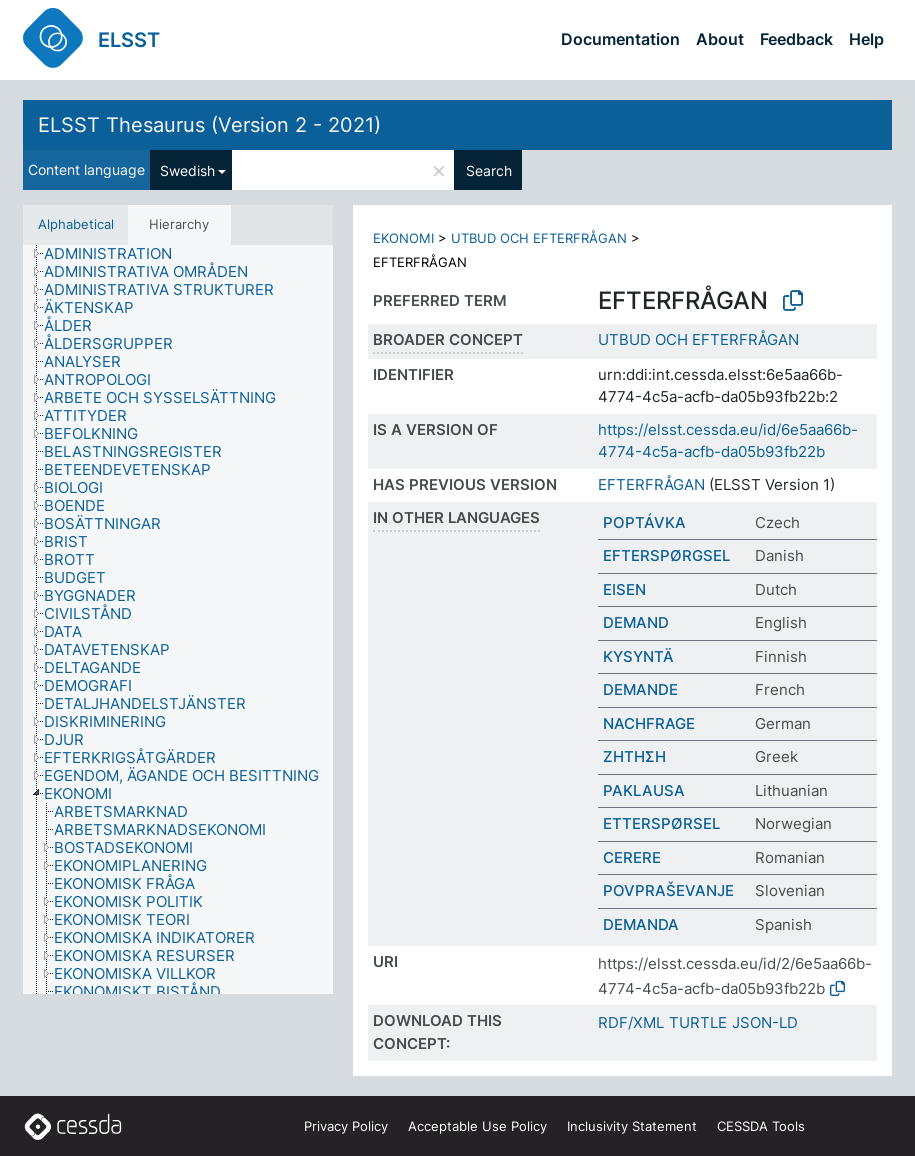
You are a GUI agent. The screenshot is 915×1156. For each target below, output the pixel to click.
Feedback (796, 39)
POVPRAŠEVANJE (668, 890)
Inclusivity (632, 1126)
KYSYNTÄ (638, 656)
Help (866, 39)
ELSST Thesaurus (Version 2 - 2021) (209, 125)
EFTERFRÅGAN (651, 484)
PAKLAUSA (644, 790)
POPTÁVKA (644, 522)
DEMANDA (641, 924)
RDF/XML (631, 1022)
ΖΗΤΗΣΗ (634, 756)
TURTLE (698, 1022)
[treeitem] (116, 254)
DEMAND (636, 622)
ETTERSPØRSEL (661, 823)
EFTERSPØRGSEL (666, 555)
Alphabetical (76, 224)
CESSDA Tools (761, 1126)
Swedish (187, 170)
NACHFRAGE (649, 723)
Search (489, 170)
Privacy (346, 1126)
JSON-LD (765, 1022)
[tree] (178, 619)
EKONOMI (403, 238)
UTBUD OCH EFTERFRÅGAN (539, 238)
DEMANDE (640, 689)
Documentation (620, 39)
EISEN (624, 589)
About (720, 39)
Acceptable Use (477, 1126)
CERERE (632, 857)
